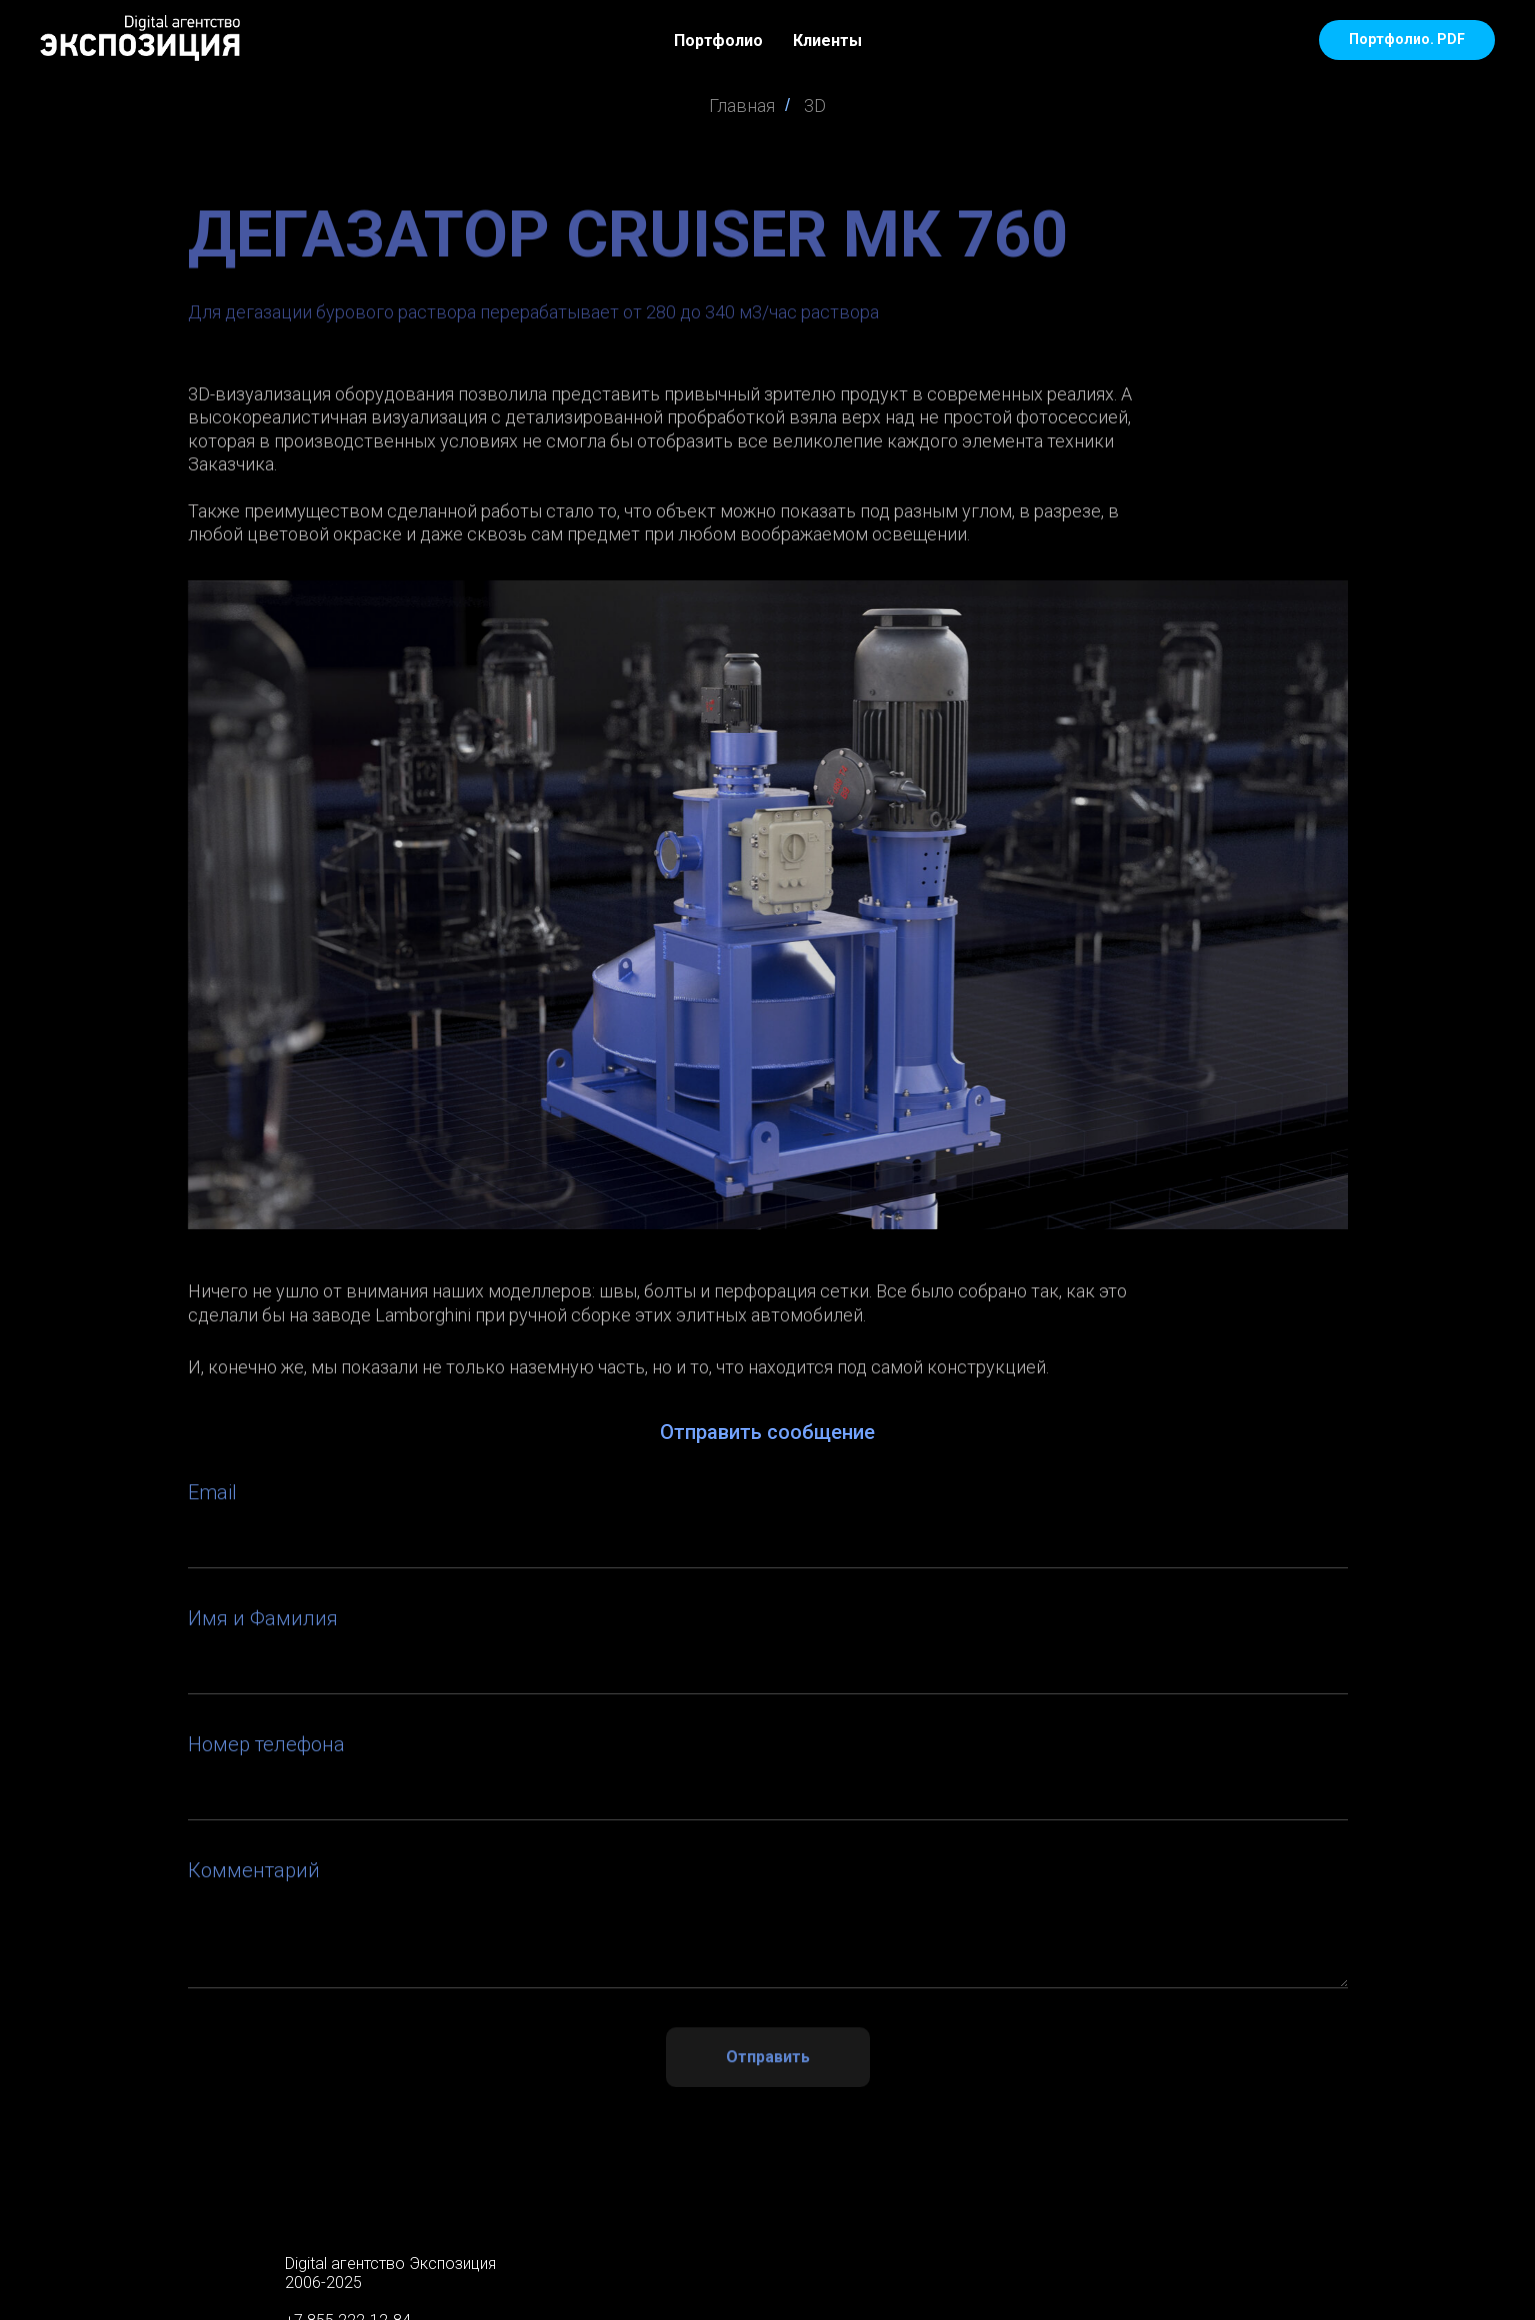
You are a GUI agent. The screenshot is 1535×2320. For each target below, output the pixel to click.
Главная (742, 105)
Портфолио (718, 40)
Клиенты (827, 40)
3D (815, 105)
